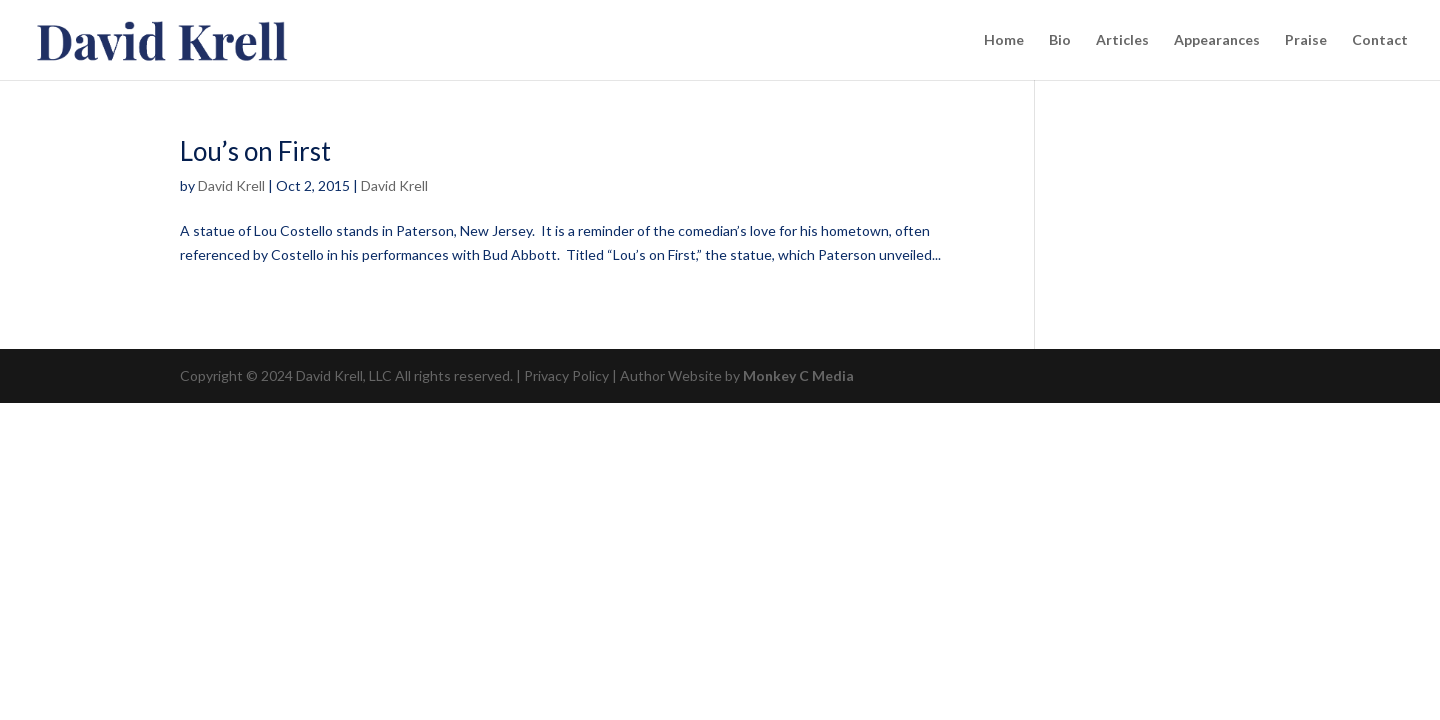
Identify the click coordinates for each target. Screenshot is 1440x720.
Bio (1060, 40)
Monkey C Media (798, 375)
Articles (1122, 40)
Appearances (1217, 40)
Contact (1380, 40)
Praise (1306, 40)
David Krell (231, 185)
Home (1004, 40)
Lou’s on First (255, 151)
